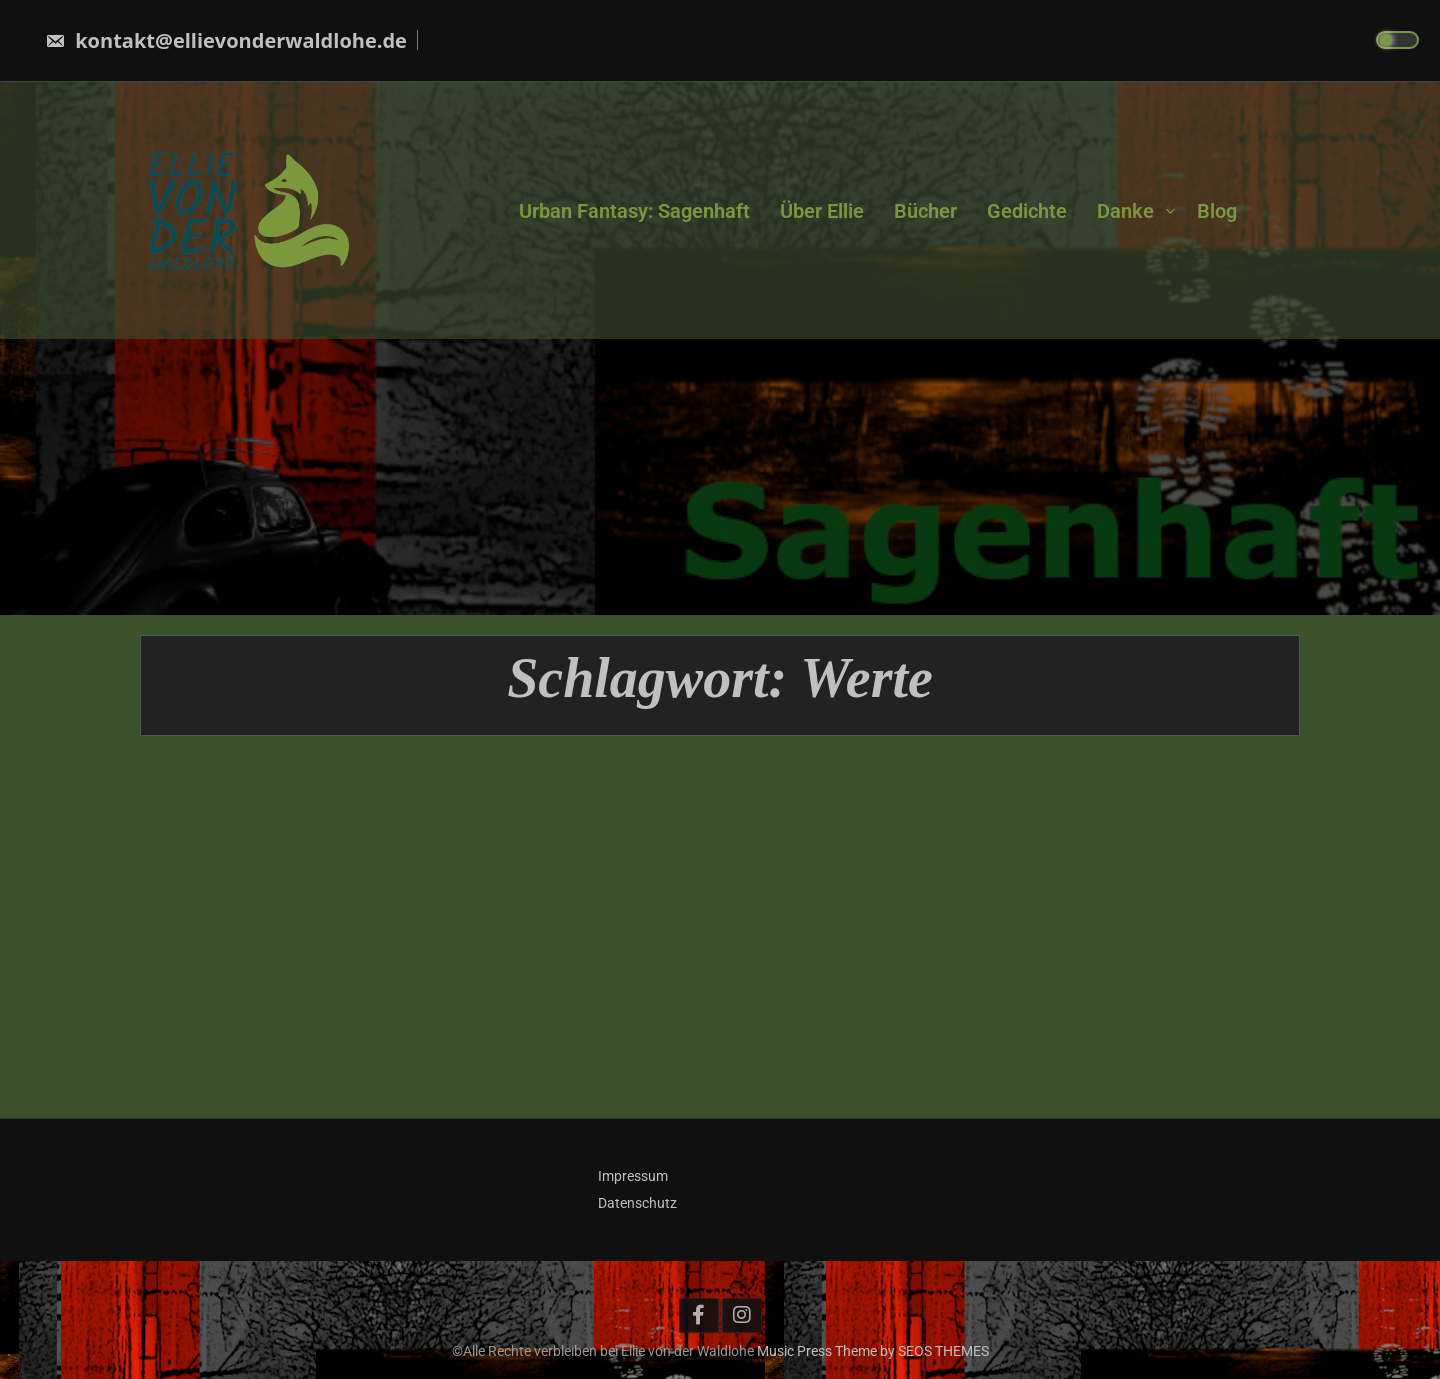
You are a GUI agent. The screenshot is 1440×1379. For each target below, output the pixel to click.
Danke (1125, 210)
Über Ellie (822, 210)
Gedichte (1027, 210)
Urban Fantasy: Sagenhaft (634, 210)
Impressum (633, 1176)
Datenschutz (637, 1203)
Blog (1217, 210)
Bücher (925, 210)
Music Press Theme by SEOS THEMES (873, 1351)
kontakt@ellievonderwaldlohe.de (226, 40)
